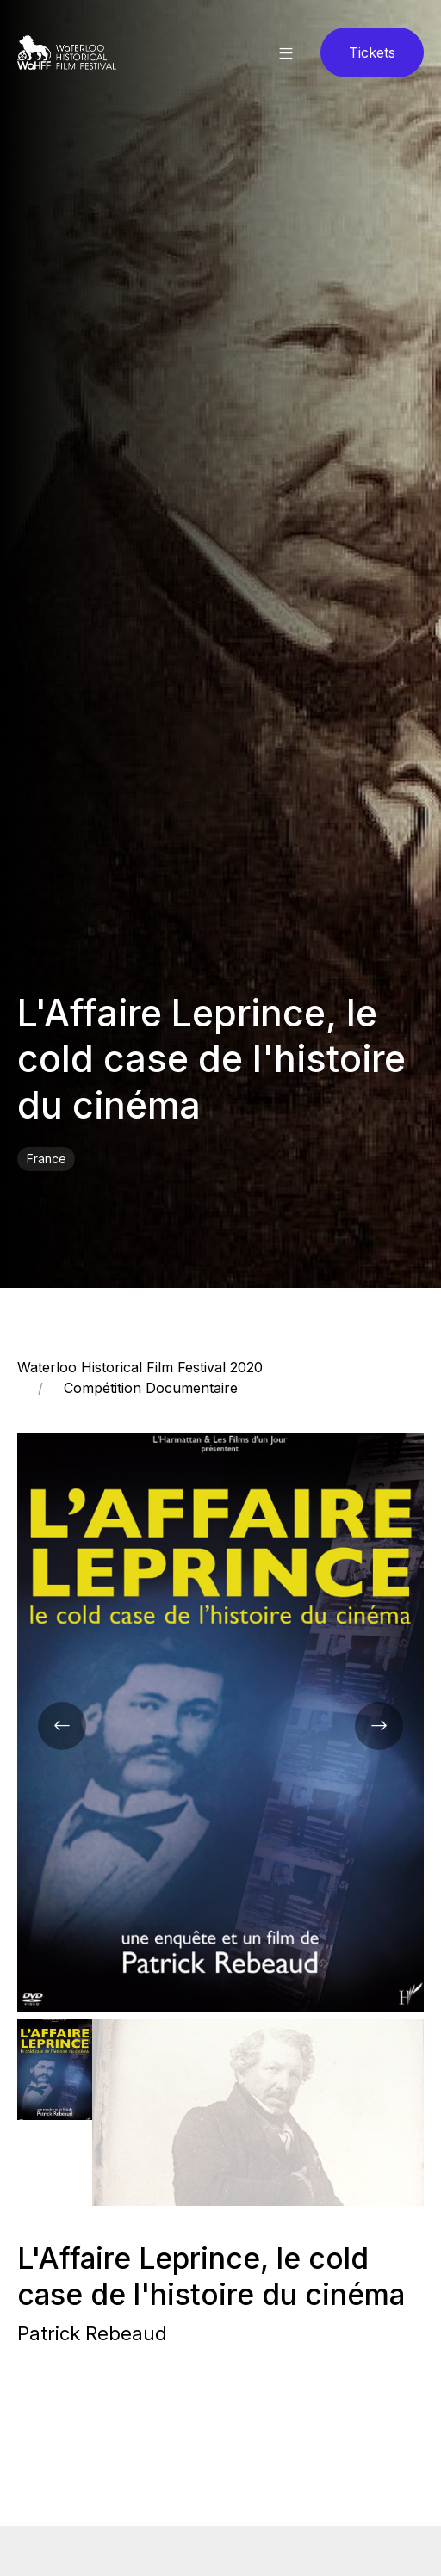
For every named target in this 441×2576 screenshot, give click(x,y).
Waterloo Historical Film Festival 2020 (140, 1367)
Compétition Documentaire (151, 1387)
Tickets (372, 52)
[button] (286, 52)
